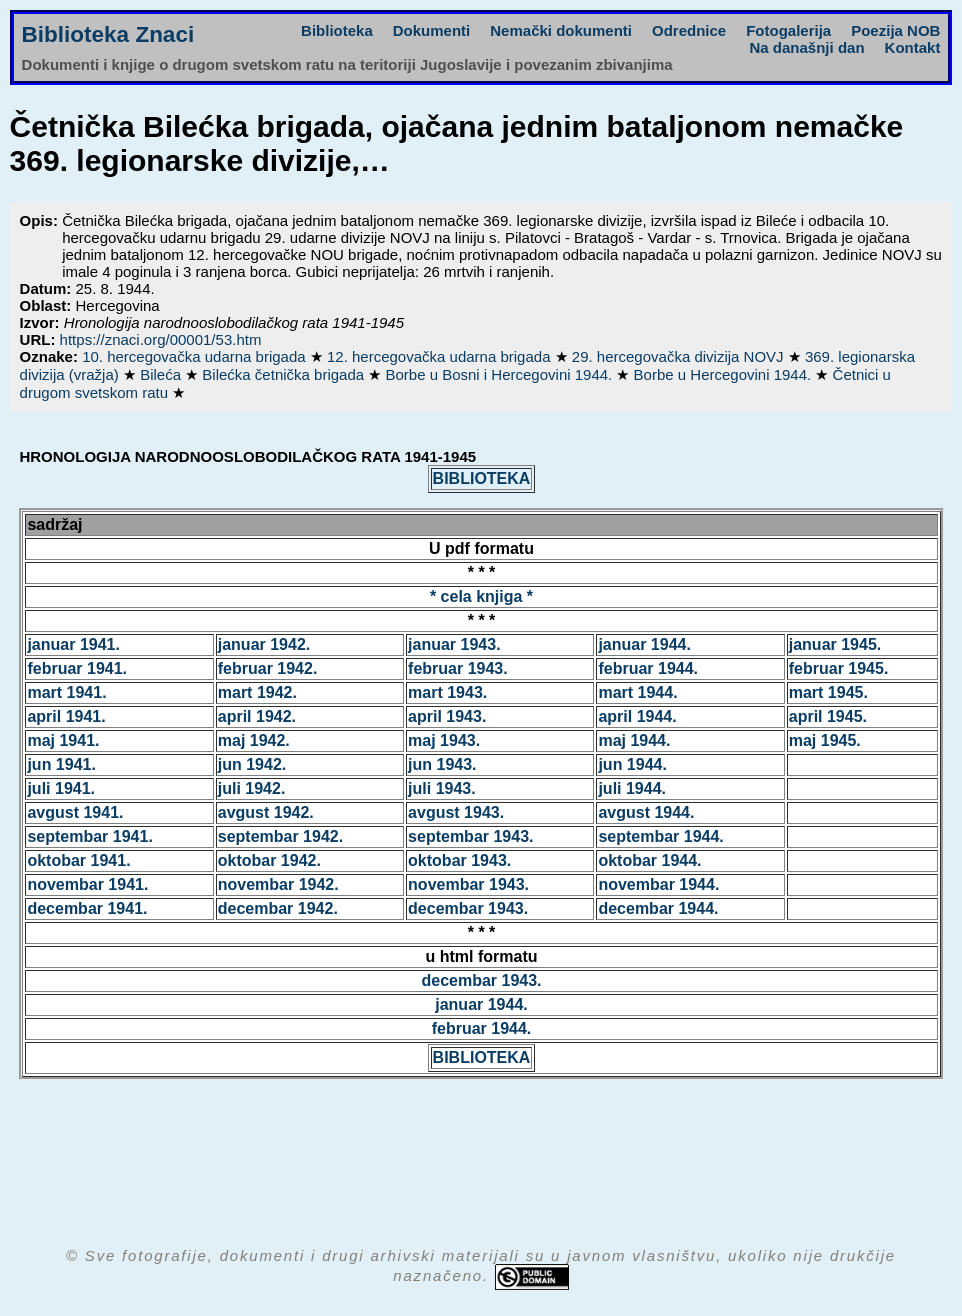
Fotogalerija (788, 30)
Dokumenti (432, 30)
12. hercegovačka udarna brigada (441, 356)
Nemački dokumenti (561, 30)
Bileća (162, 374)
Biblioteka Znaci (108, 34)
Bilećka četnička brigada (285, 374)
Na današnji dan (807, 47)
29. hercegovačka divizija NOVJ (680, 356)
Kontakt (913, 47)
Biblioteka (337, 30)
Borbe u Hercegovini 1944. (725, 374)
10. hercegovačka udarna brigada (196, 356)
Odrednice (689, 30)
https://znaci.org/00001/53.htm (161, 339)
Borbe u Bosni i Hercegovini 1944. (500, 374)
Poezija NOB (895, 30)
